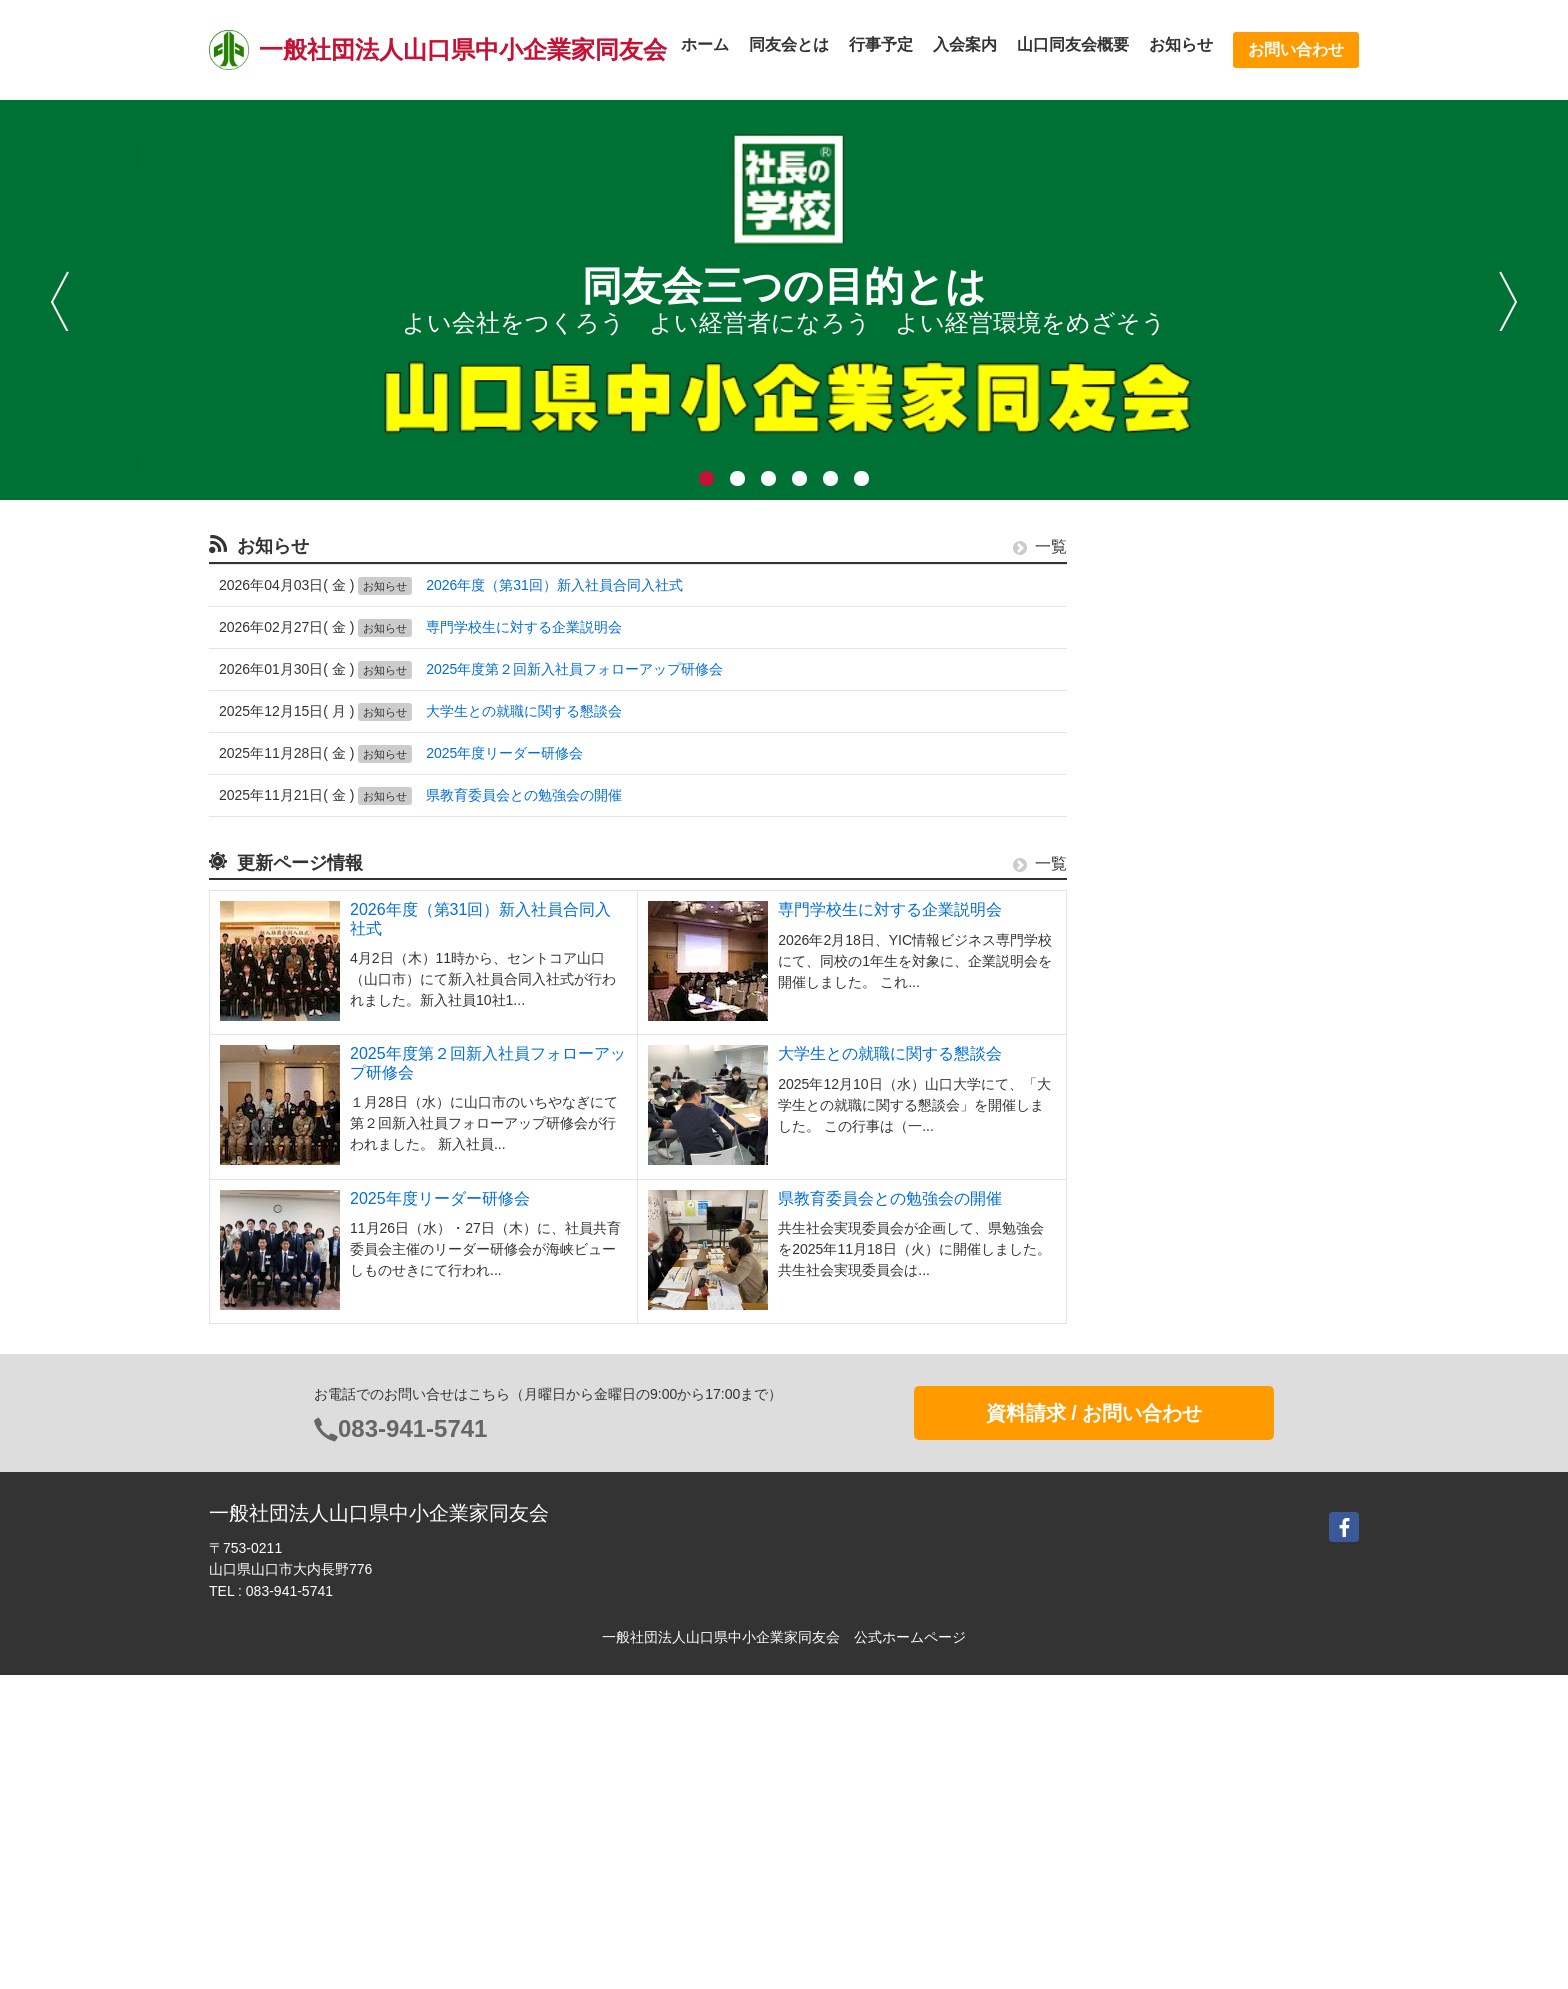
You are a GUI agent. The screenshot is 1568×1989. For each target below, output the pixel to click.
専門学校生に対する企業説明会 (524, 627)
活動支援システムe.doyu (1174, 843)
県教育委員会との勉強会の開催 (524, 795)
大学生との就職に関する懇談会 (524, 711)
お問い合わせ (1296, 49)
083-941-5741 (412, 1742)
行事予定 (881, 44)
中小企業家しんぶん (1160, 806)
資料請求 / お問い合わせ (1094, 1727)
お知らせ (1181, 44)
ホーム (705, 44)
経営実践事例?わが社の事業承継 (1199, 917)
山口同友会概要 (1073, 44)
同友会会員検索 (1146, 769)
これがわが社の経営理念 (1174, 880)
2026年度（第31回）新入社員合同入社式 (554, 585)
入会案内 (965, 44)
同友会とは (789, 44)
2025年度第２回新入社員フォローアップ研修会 (574, 669)
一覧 (1040, 546)
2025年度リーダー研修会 (504, 753)
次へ (1508, 301)
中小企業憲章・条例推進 (1174, 731)
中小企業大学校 (1146, 954)
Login (1115, 1626)
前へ (59, 301)
